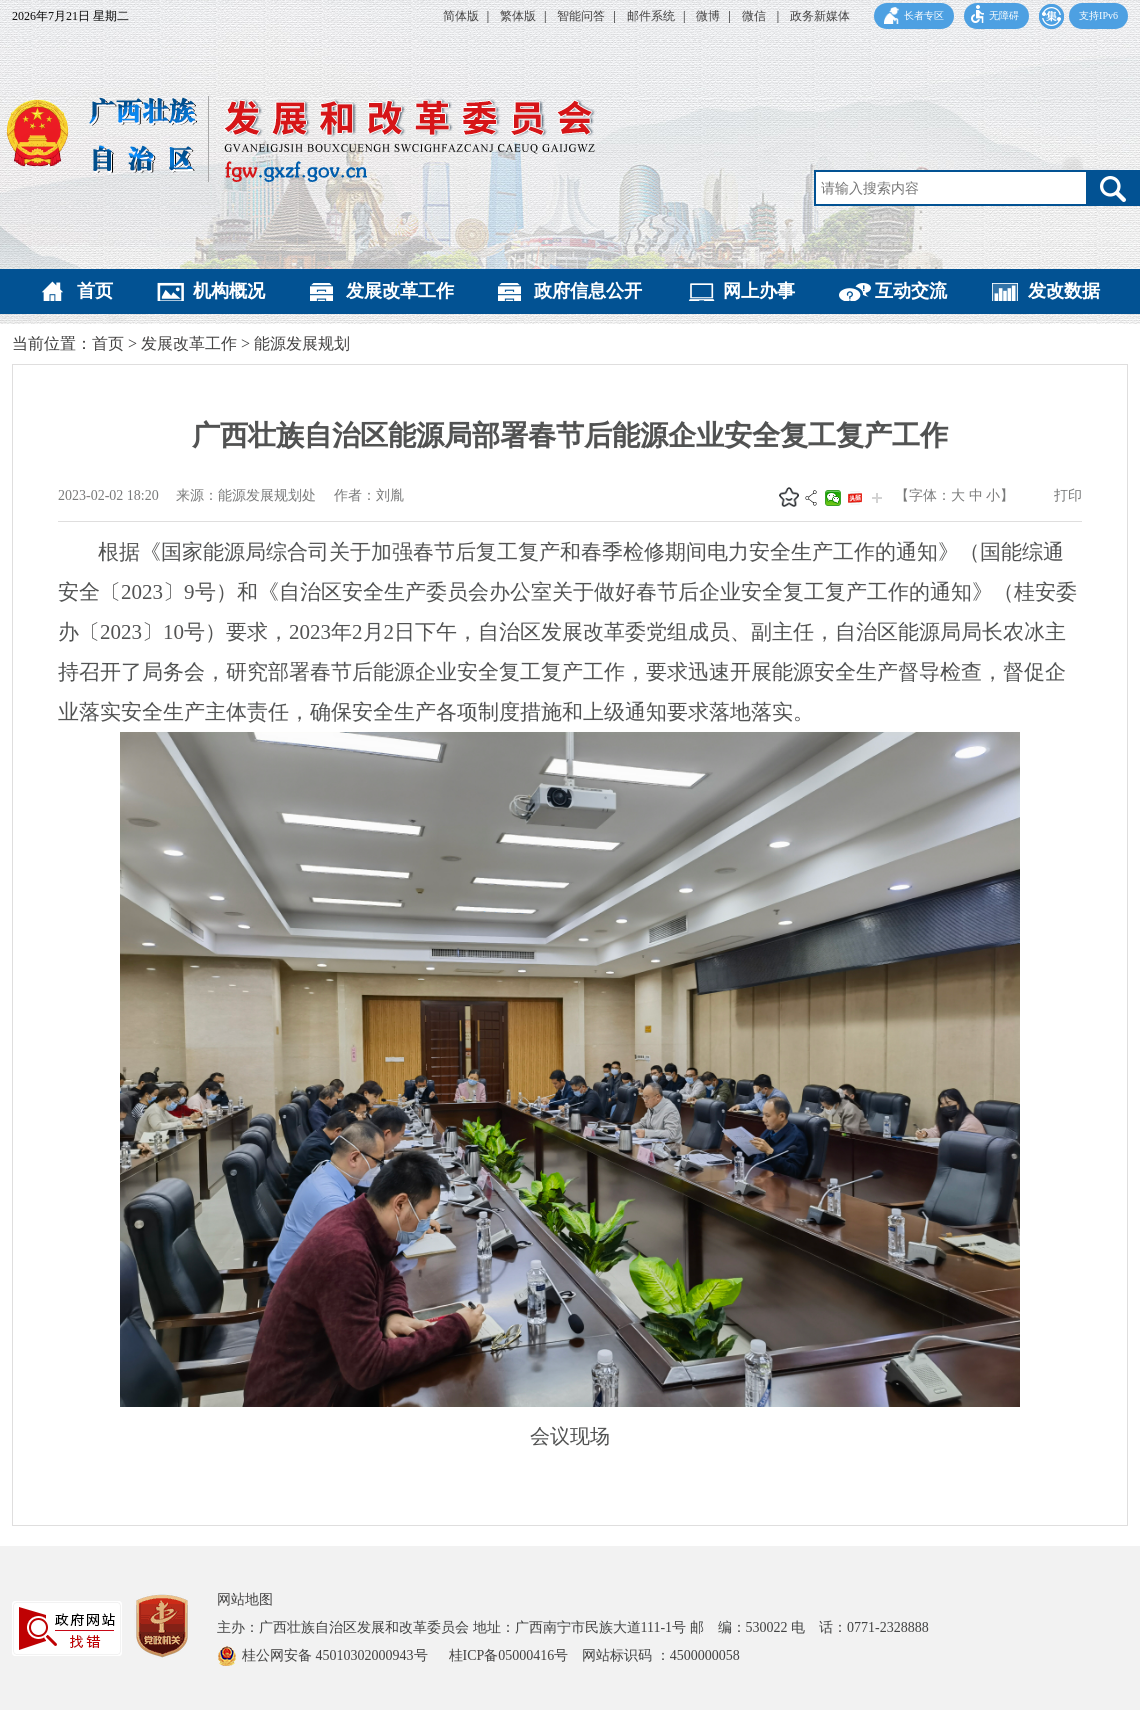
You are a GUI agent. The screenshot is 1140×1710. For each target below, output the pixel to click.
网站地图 (245, 1599)
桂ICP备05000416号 (516, 1655)
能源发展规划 (302, 343)
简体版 (461, 16)
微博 (708, 16)
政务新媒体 (820, 16)
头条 (855, 498)
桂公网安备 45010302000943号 (336, 1655)
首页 (95, 291)
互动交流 (911, 291)
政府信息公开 (588, 291)
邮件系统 (651, 16)
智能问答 (581, 16)
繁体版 (518, 16)
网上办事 (759, 291)
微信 (755, 16)
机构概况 (229, 291)
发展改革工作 (400, 291)
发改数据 (1064, 291)
